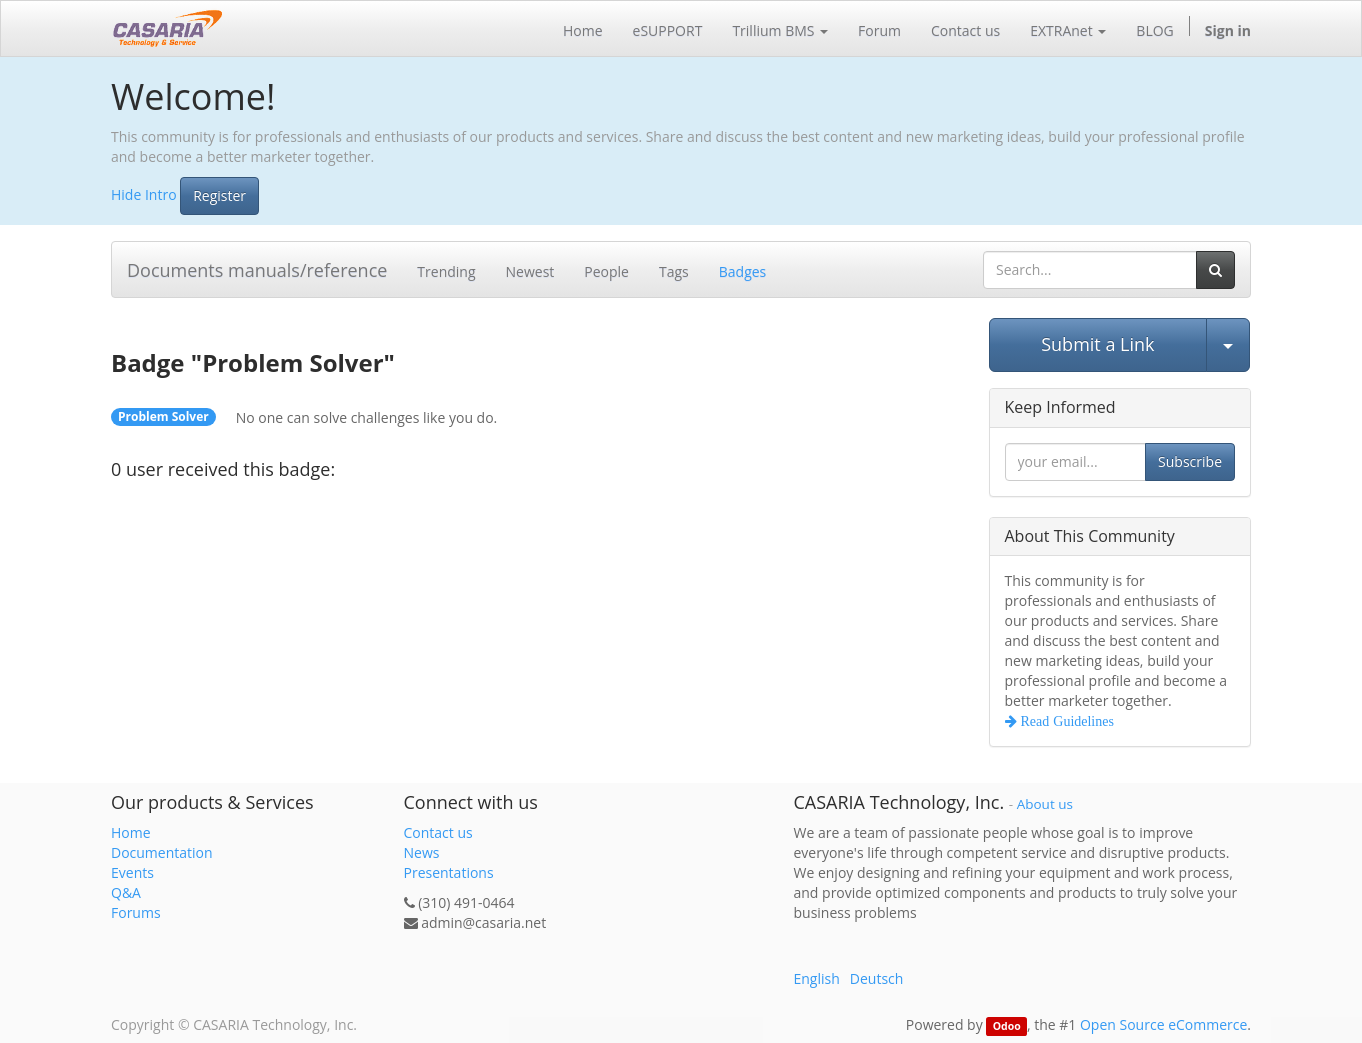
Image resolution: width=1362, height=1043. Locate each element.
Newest (530, 271)
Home (131, 832)
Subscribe (1190, 461)
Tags (674, 271)
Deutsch (877, 978)
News (422, 852)
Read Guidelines (1065, 721)
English (817, 978)
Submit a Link (1097, 344)
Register (219, 195)
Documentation (162, 852)
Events (132, 872)
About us (1045, 804)
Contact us (438, 832)
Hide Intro (144, 193)
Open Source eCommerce (1163, 1024)
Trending (446, 271)
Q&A (126, 892)
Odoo (1007, 1026)
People (606, 271)
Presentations (449, 872)
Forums (136, 912)
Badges (743, 271)
